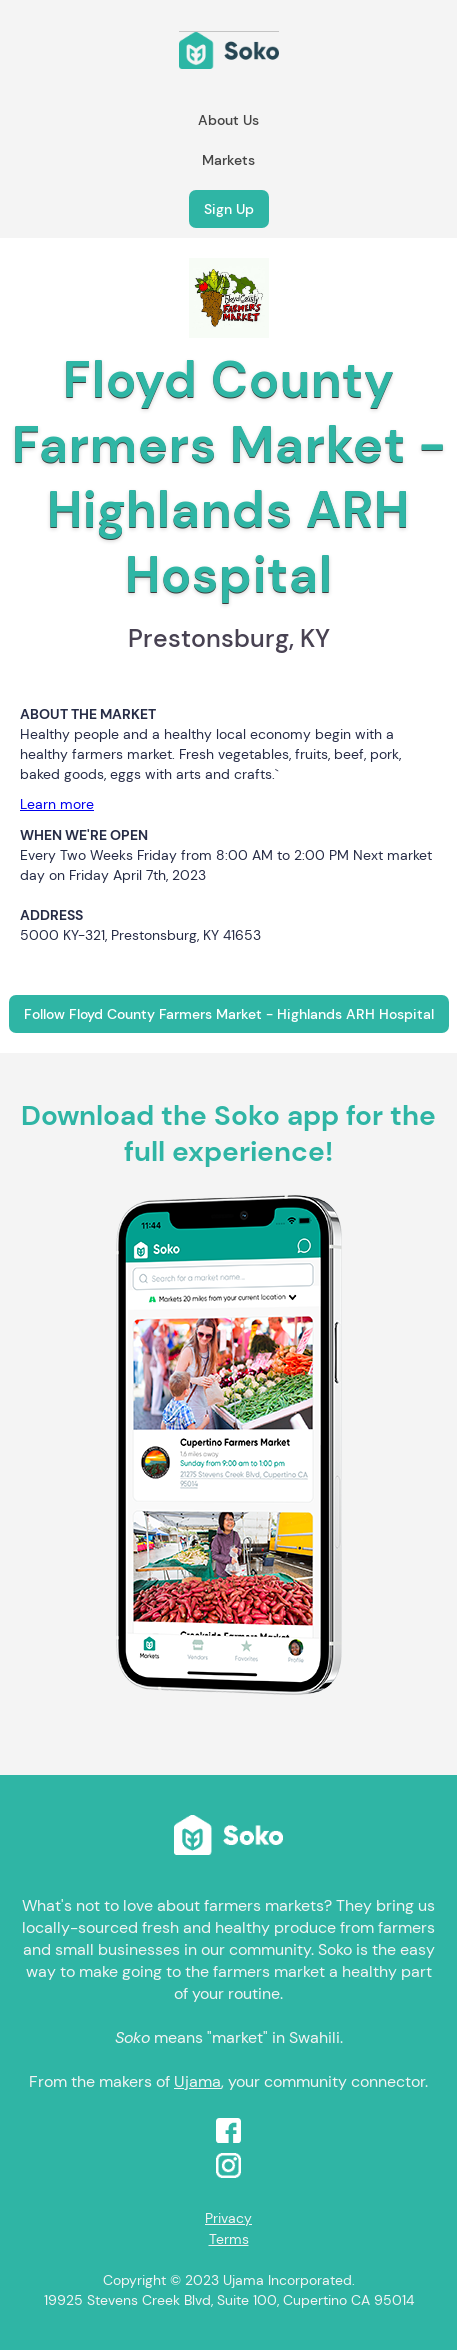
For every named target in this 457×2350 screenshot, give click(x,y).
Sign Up (229, 209)
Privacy (228, 2218)
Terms (229, 2239)
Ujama (197, 2081)
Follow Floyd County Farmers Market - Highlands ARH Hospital (229, 1014)
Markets (228, 160)
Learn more (57, 804)
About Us (228, 120)
